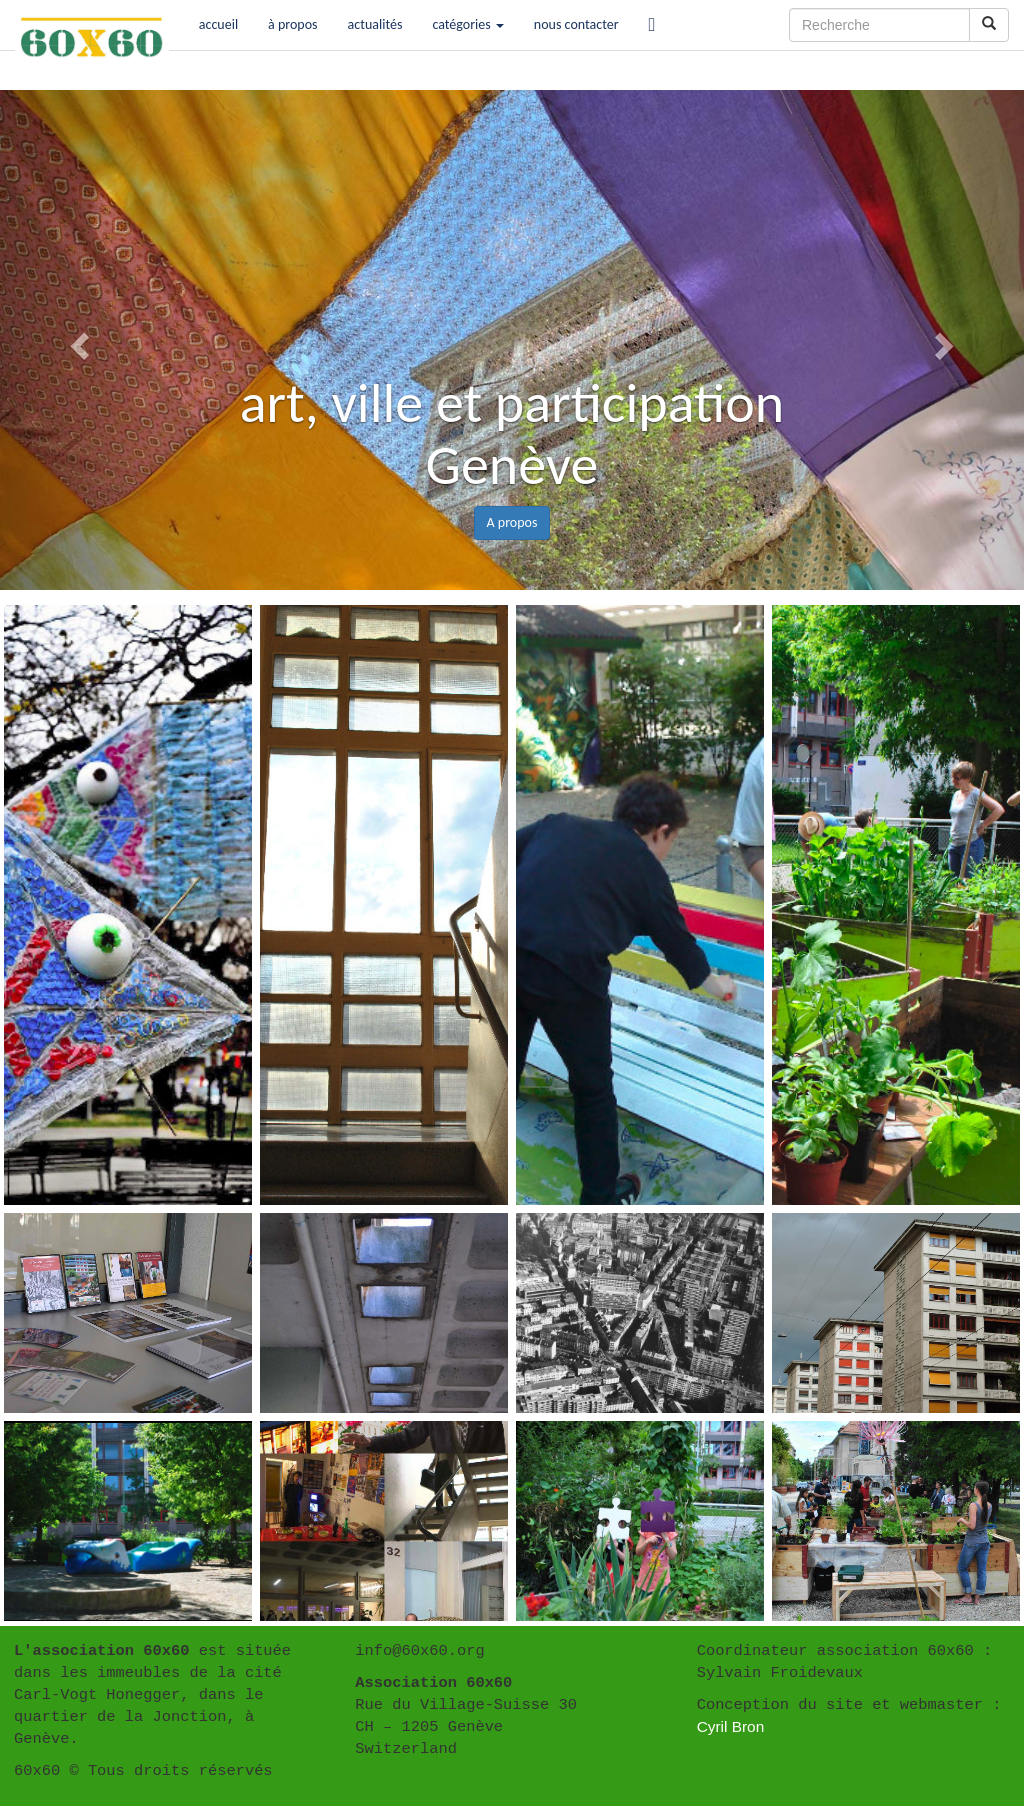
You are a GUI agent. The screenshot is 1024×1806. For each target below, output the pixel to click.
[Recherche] (879, 25)
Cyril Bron (731, 1726)
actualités (375, 24)
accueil (218, 24)
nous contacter (576, 24)
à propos (292, 24)
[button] (77, 340)
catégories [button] (467, 24)
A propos (512, 522)
